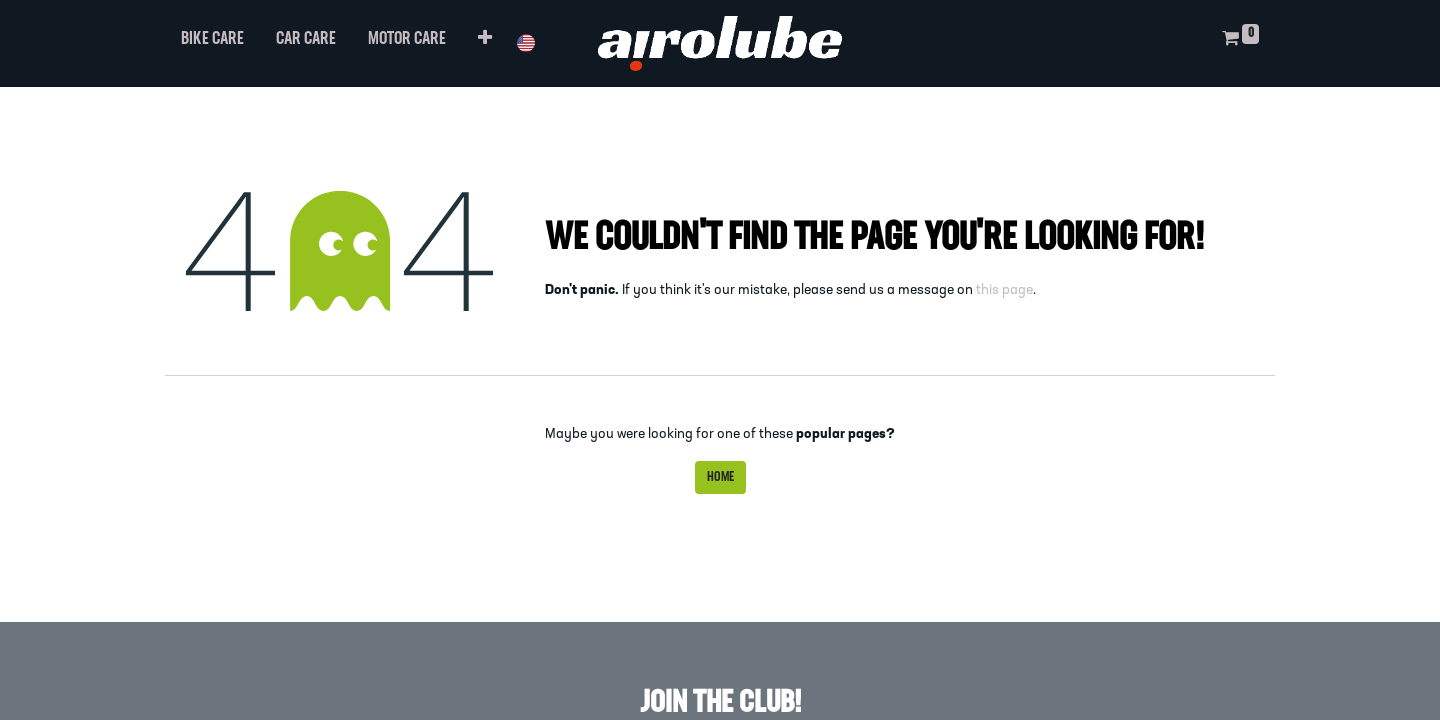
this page (1004, 290)
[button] (485, 43)
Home (720, 477)
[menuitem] (212, 43)
